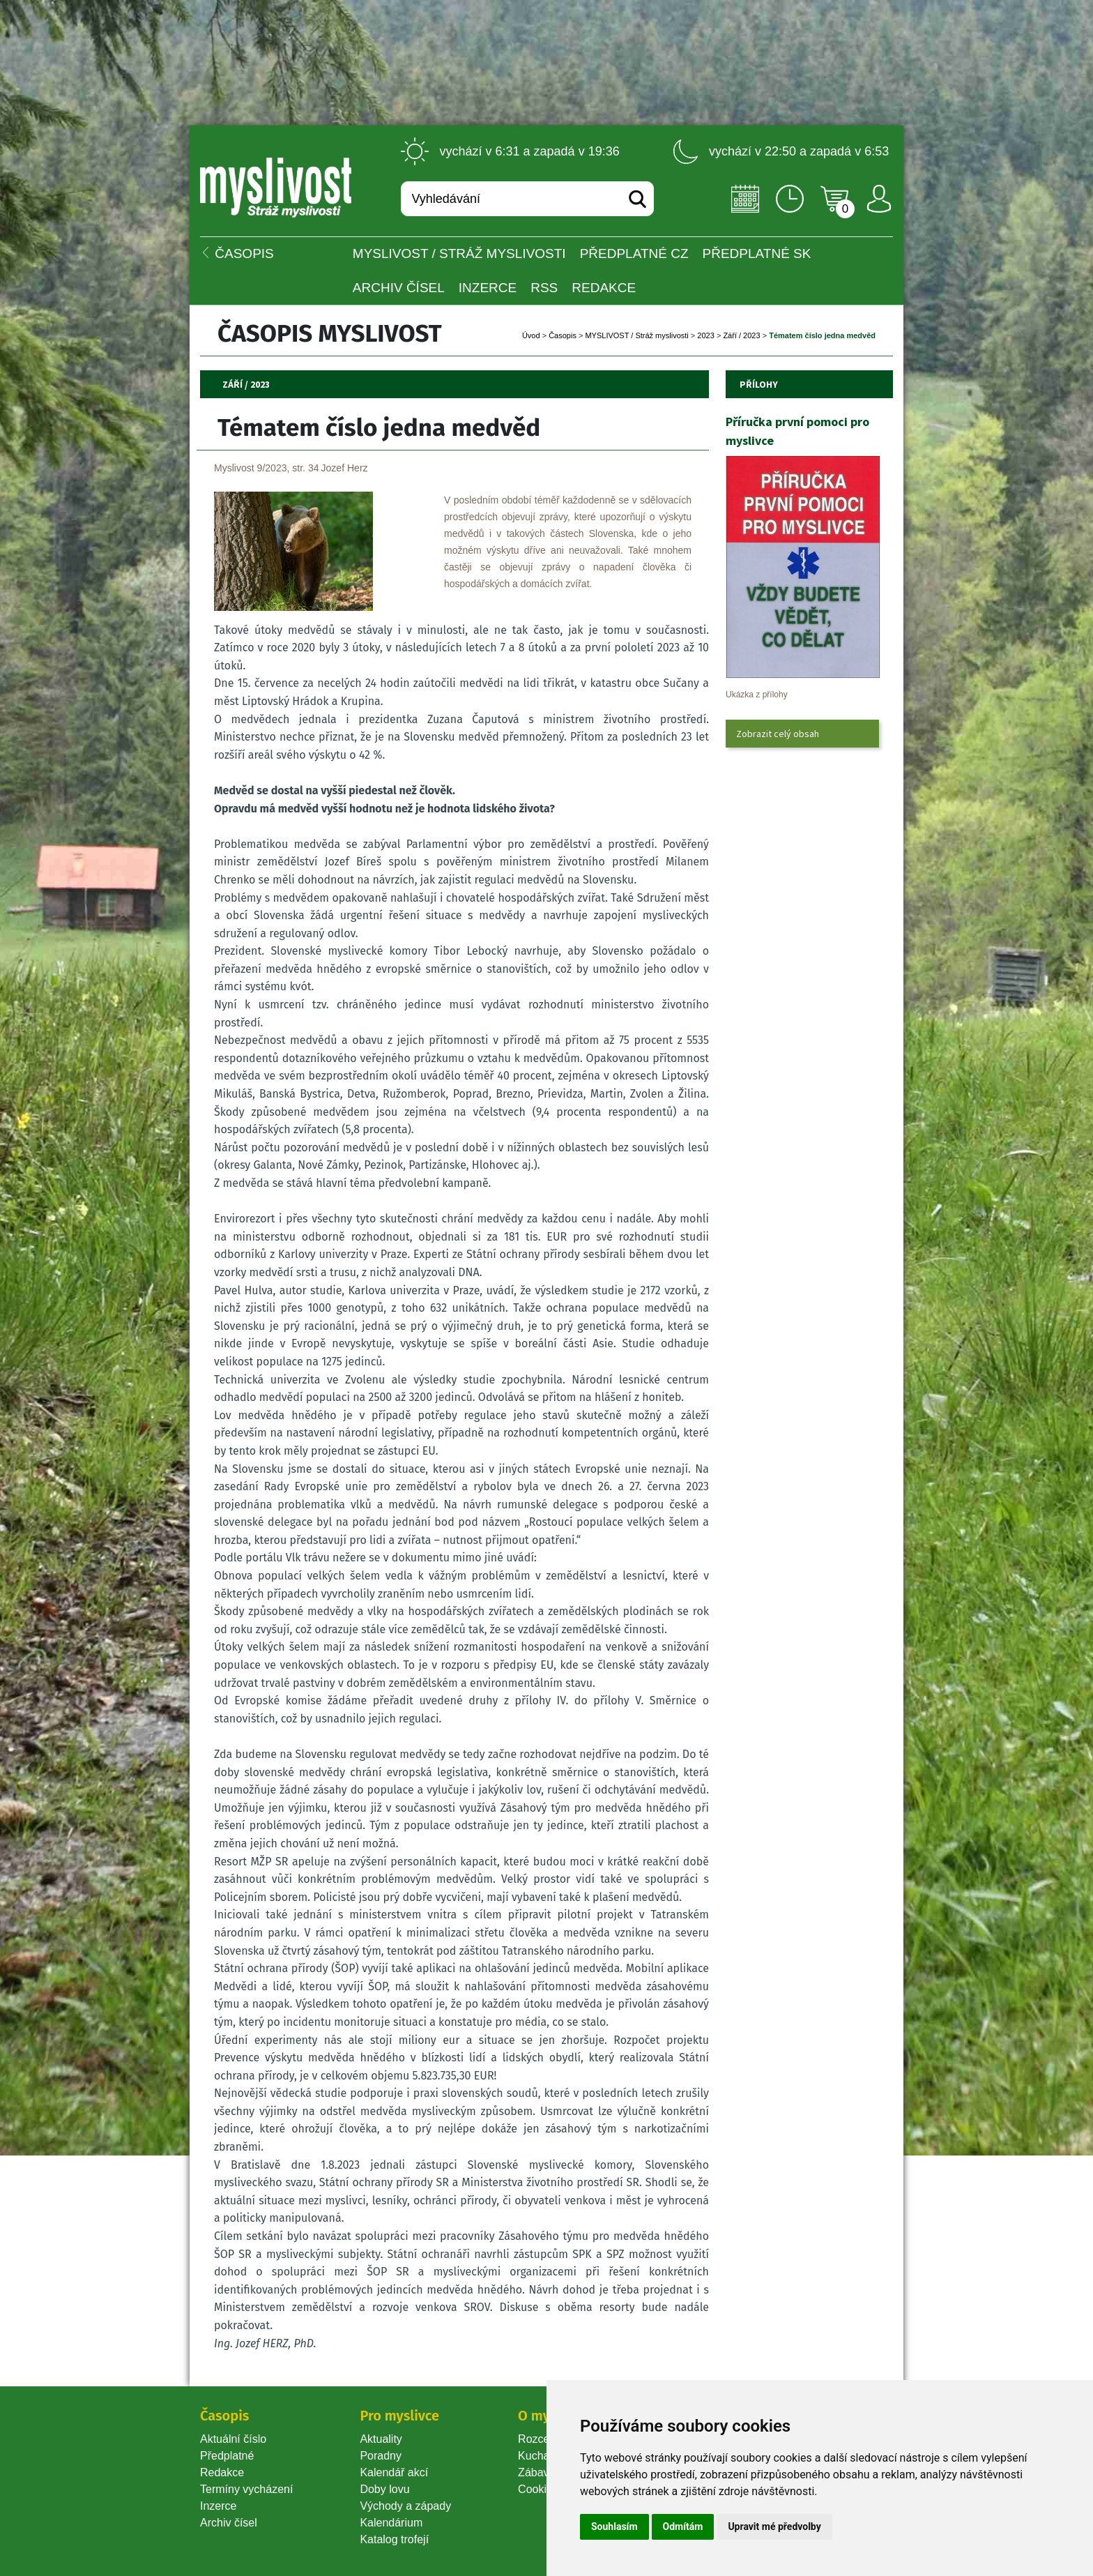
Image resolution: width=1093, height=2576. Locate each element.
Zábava (536, 2472)
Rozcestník (545, 2439)
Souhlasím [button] (614, 2526)
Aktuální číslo (233, 2439)
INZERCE (488, 287)
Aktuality (381, 2439)
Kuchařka (541, 2456)
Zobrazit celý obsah (777, 733)
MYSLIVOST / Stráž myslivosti (459, 253)
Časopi (562, 335)
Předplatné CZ (634, 253)
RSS (544, 287)
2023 (705, 335)
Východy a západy (405, 2506)
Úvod (531, 335)
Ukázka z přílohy (757, 694)
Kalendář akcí (394, 2472)
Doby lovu (384, 2489)
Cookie (538, 2489)
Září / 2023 (741, 335)
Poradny (381, 2456)
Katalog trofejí (394, 2539)
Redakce (604, 287)
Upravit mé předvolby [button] (774, 2526)
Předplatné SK (757, 253)
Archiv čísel (399, 287)
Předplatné (227, 2456)
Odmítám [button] (683, 2526)
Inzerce (218, 2506)
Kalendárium (391, 2523)
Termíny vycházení (246, 2489)
